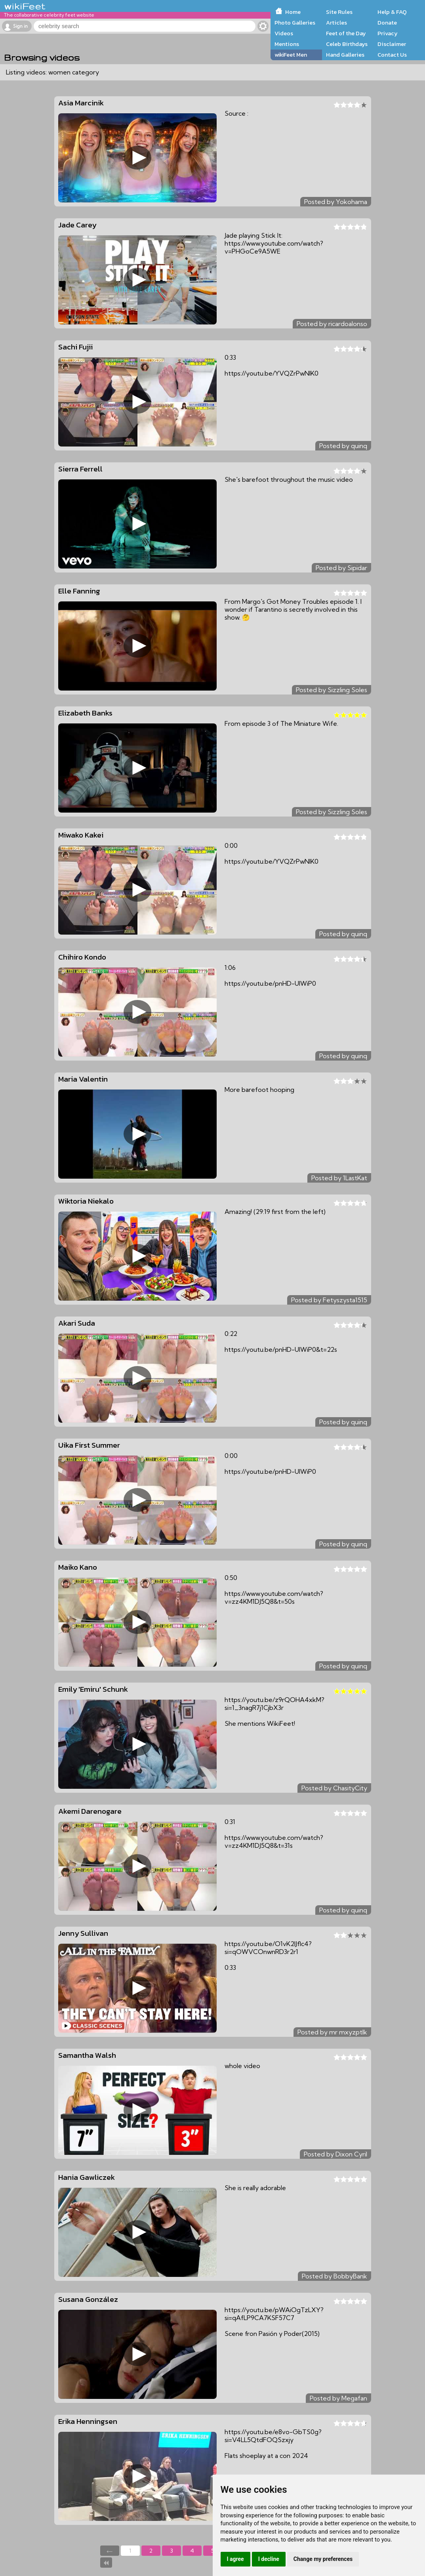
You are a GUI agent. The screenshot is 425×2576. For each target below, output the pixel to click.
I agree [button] (235, 2559)
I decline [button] (268, 2559)
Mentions (286, 44)
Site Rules (339, 12)
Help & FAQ (392, 12)
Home (293, 12)
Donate (387, 22)
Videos (283, 33)
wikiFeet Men (290, 54)
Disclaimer (391, 44)
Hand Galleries (345, 54)
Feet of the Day (346, 33)
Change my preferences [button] (323, 2559)
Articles (336, 22)
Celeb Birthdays (347, 44)
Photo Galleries (294, 22)
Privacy (387, 33)
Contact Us (392, 54)
